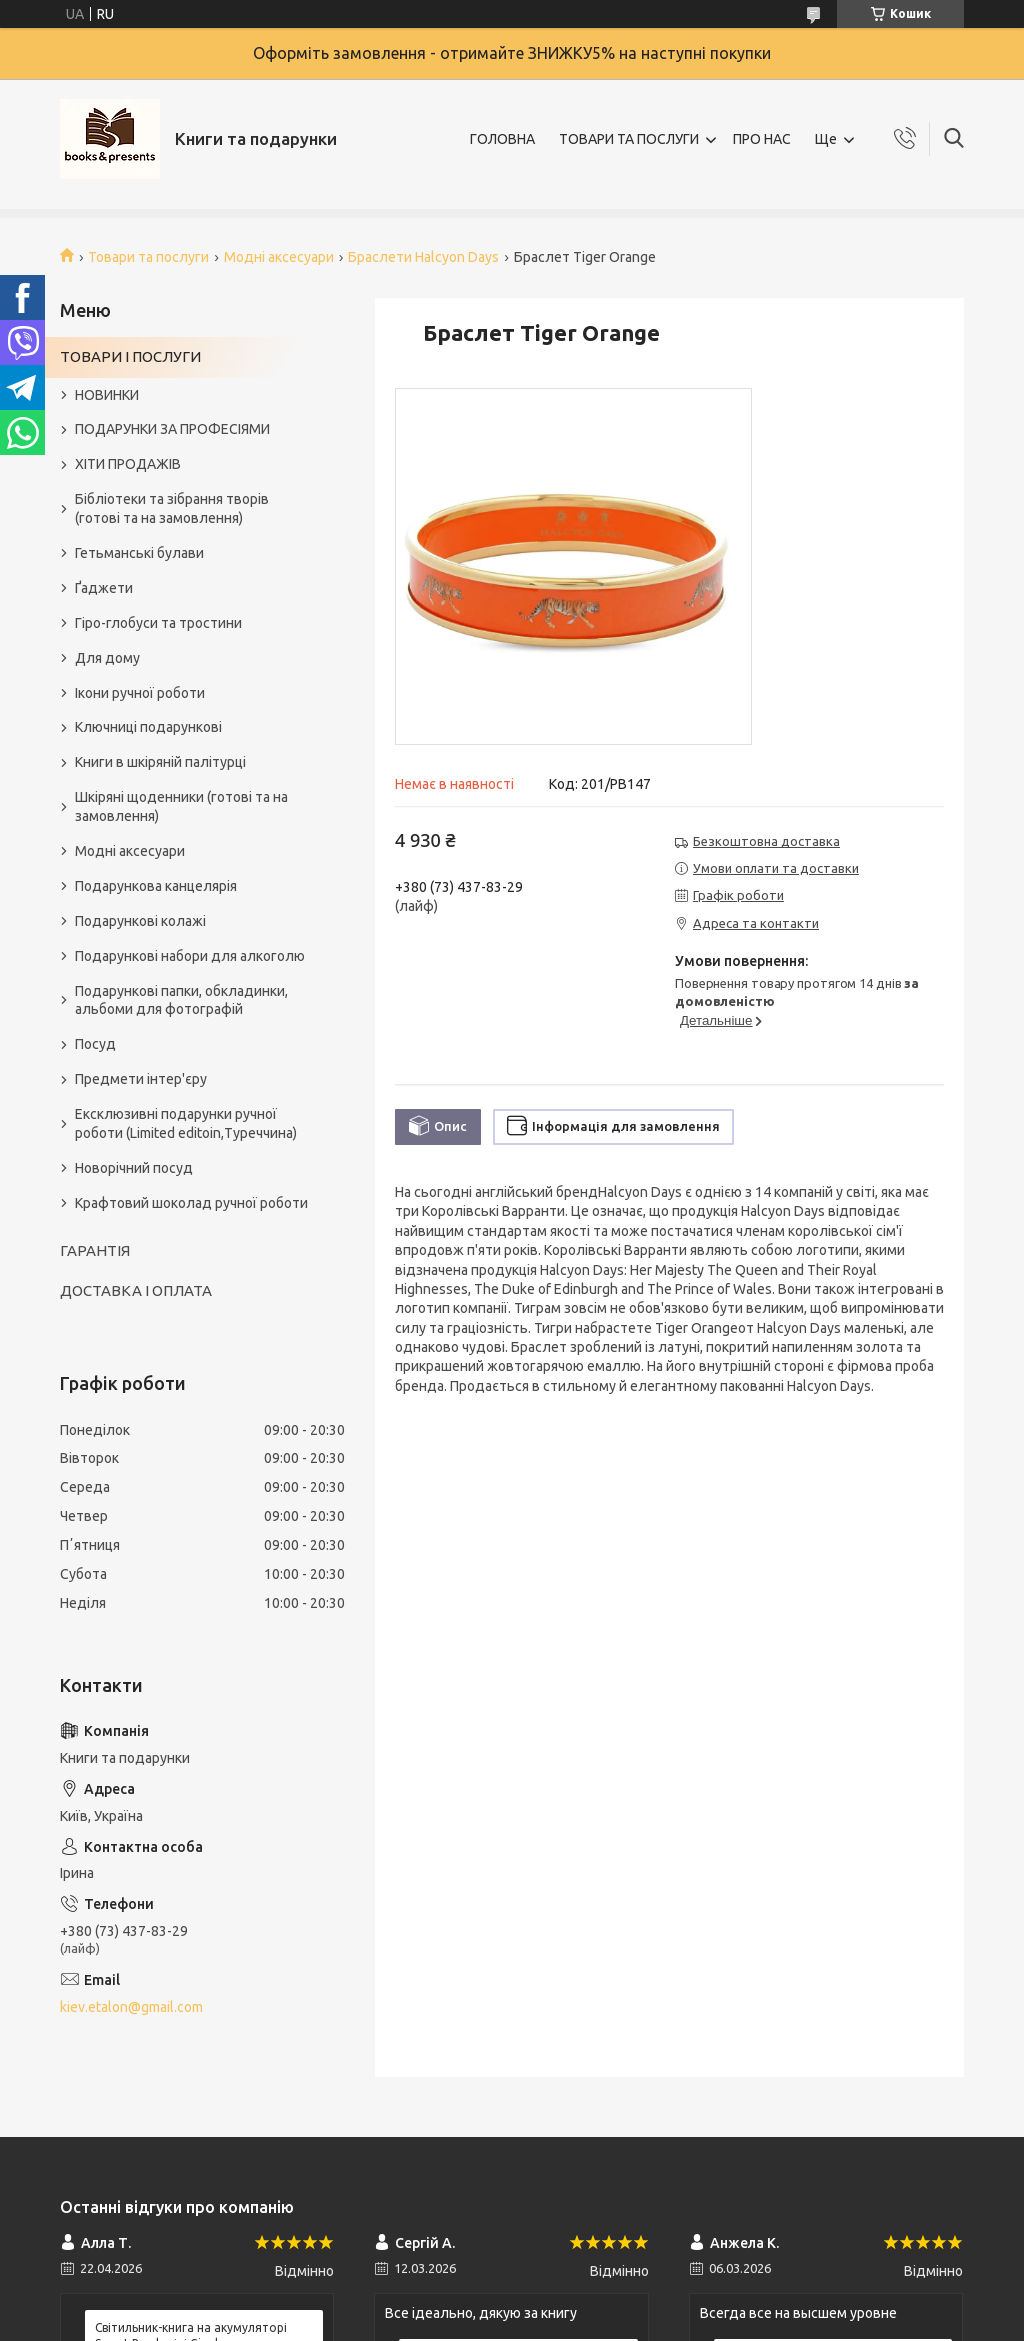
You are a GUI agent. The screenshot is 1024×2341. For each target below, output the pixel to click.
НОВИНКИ (107, 395)
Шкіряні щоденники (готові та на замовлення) (181, 806)
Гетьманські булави (139, 553)
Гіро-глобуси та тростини (158, 623)
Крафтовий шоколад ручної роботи (191, 1203)
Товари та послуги (148, 257)
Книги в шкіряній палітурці (160, 762)
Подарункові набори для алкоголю (190, 956)
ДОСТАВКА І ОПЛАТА (136, 1290)
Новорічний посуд (134, 1168)
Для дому (107, 658)
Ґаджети (104, 588)
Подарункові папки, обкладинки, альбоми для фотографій (181, 1000)
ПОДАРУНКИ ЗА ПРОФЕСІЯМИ (172, 429)
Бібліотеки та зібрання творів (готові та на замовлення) (172, 508)
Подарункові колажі (140, 921)
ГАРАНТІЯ (95, 1250)
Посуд (95, 1044)
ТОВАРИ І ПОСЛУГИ (130, 356)
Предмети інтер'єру (141, 1079)
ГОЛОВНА (502, 139)
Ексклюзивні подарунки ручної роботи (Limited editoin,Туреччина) (186, 1123)
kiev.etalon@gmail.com (131, 2007)
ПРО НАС (762, 139)
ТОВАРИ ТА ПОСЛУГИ (629, 139)
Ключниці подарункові (148, 727)
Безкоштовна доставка (766, 841)
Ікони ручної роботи (140, 693)
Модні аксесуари (279, 257)
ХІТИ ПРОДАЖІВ (128, 464)
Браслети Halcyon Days (423, 257)
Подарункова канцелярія (156, 886)
